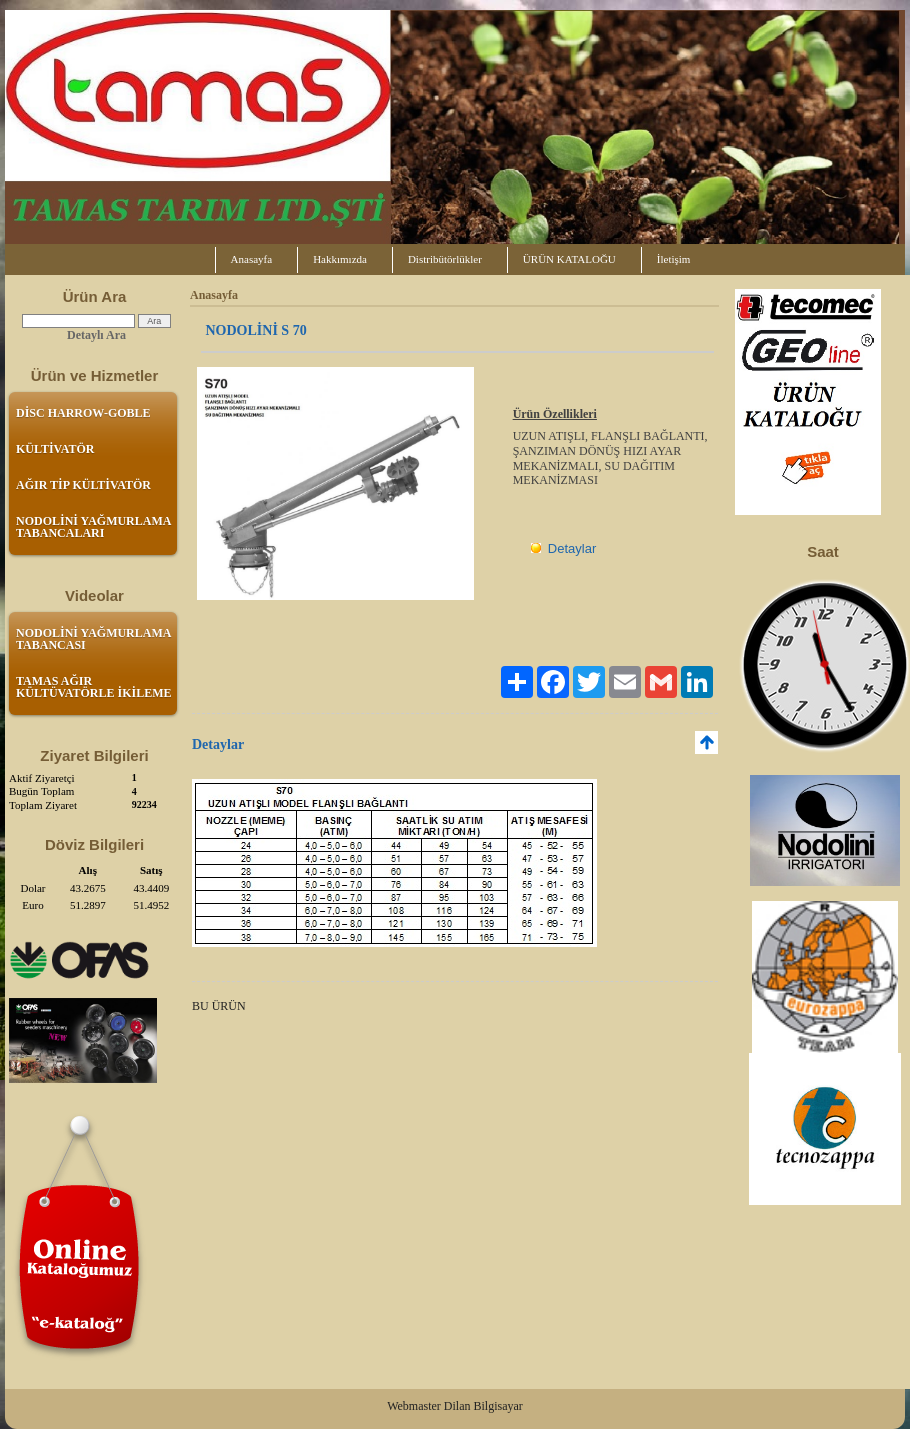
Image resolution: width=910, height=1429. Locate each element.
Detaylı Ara (96, 335)
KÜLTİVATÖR (55, 449)
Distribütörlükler (445, 259)
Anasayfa (252, 259)
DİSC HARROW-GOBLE (83, 413)
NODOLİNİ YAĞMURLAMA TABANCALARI (93, 527)
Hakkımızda (340, 259)
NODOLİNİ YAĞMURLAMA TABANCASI (93, 639)
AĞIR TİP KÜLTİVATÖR (83, 485)
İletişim (674, 259)
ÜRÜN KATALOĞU (569, 259)
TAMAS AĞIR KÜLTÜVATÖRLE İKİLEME (94, 687)
